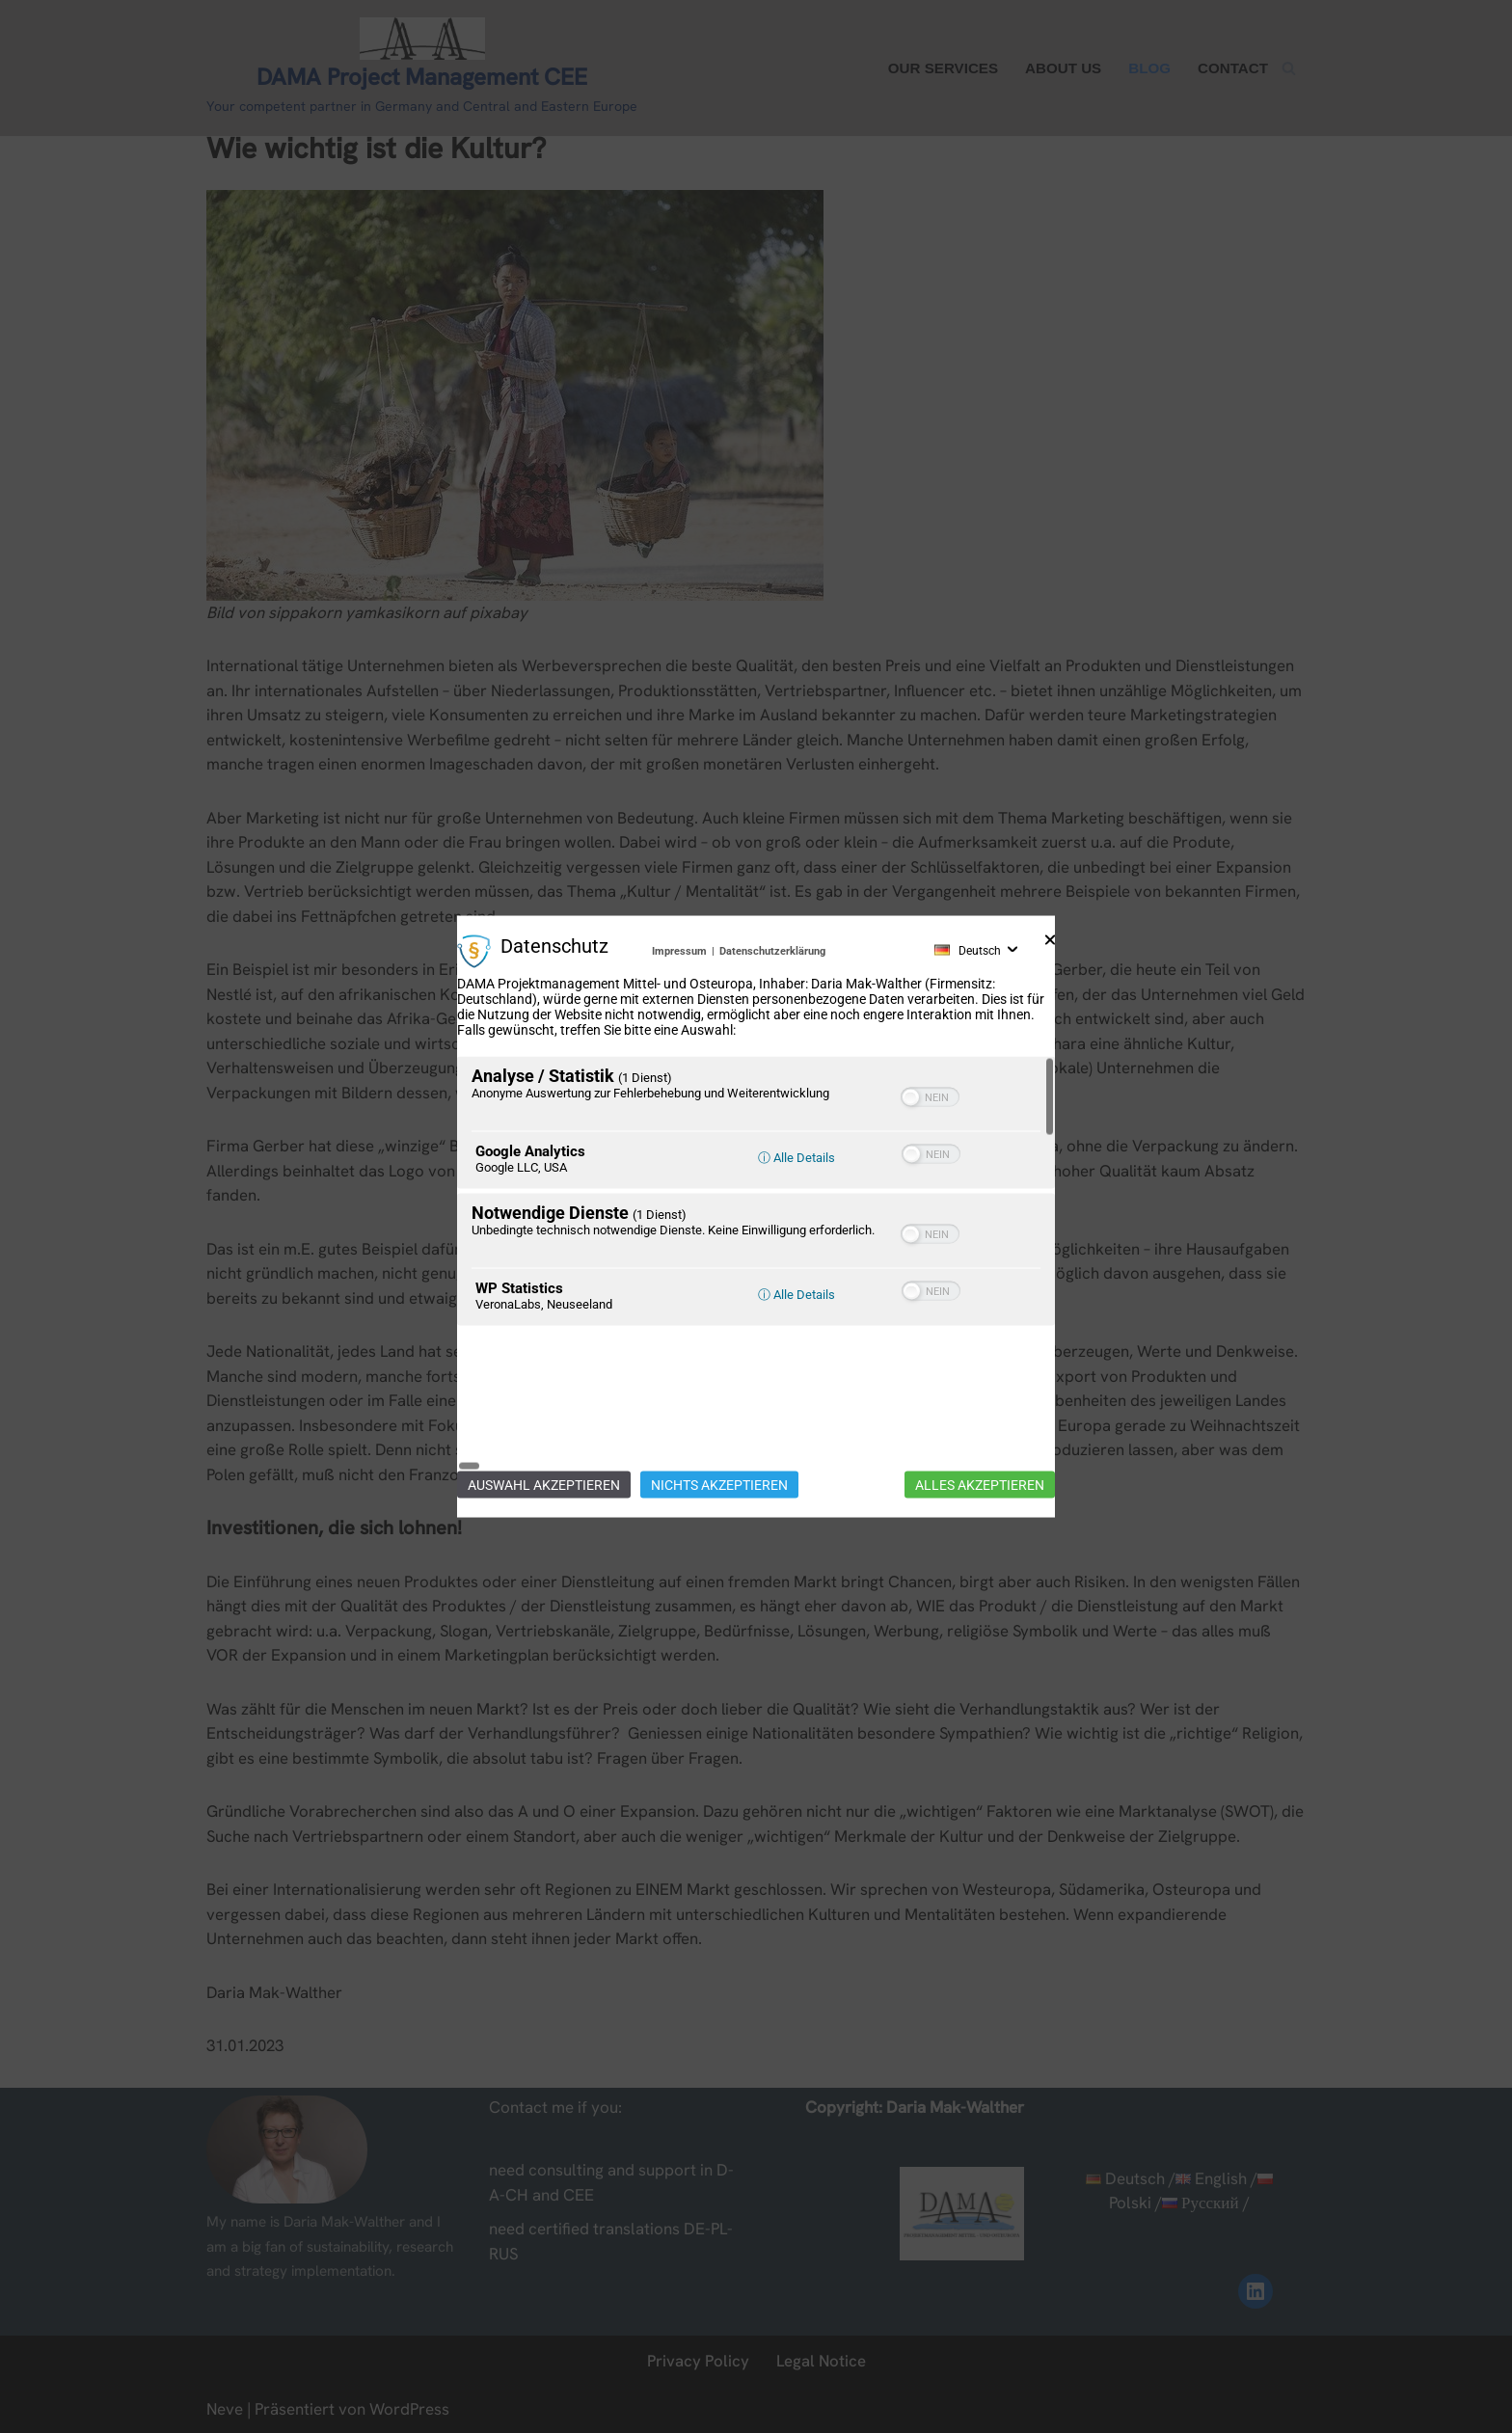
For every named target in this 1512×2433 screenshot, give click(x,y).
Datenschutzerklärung (772, 1020)
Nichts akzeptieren (719, 1414)
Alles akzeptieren (979, 1414)
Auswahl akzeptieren (544, 1414)
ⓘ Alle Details (796, 1228)
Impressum (679, 1020)
